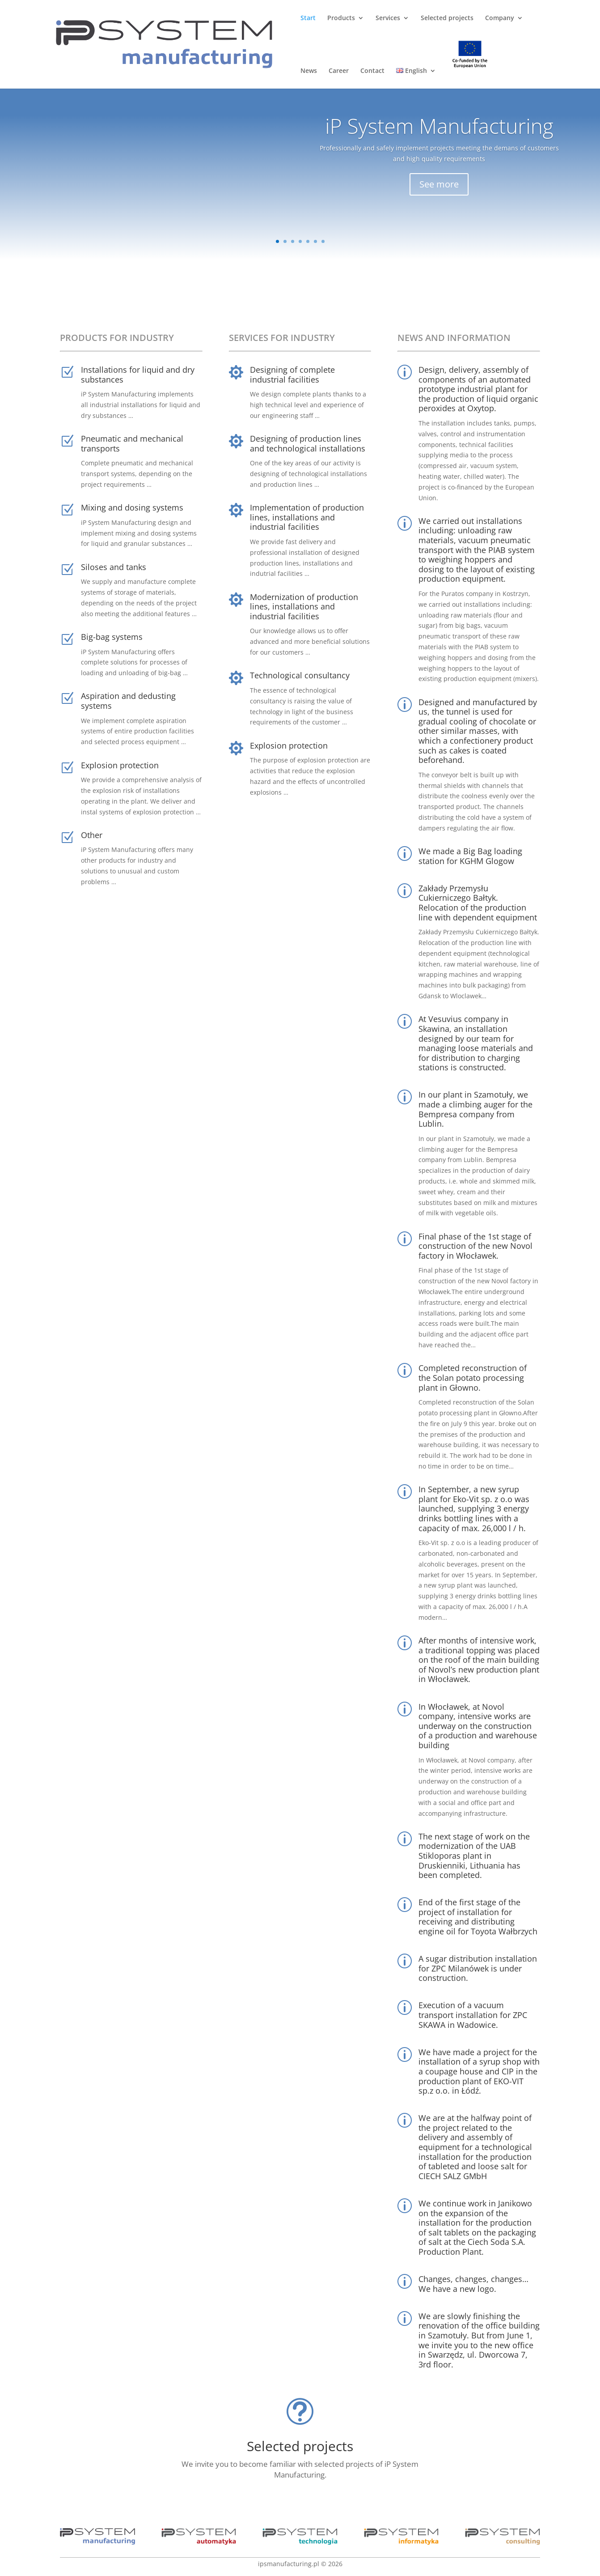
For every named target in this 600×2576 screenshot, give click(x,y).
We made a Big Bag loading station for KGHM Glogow (470, 856)
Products (341, 18)
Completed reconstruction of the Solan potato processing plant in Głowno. (472, 1377)
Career (339, 71)
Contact (372, 71)
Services (388, 18)
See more (439, 190)
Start (308, 18)
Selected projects (447, 18)
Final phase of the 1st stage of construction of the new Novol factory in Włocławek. (475, 1246)
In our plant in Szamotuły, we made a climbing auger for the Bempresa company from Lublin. (475, 1109)
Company (499, 18)
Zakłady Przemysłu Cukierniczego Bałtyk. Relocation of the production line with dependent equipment (477, 903)
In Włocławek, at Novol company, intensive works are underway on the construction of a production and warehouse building (477, 1725)
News (308, 71)
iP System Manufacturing (439, 132)
